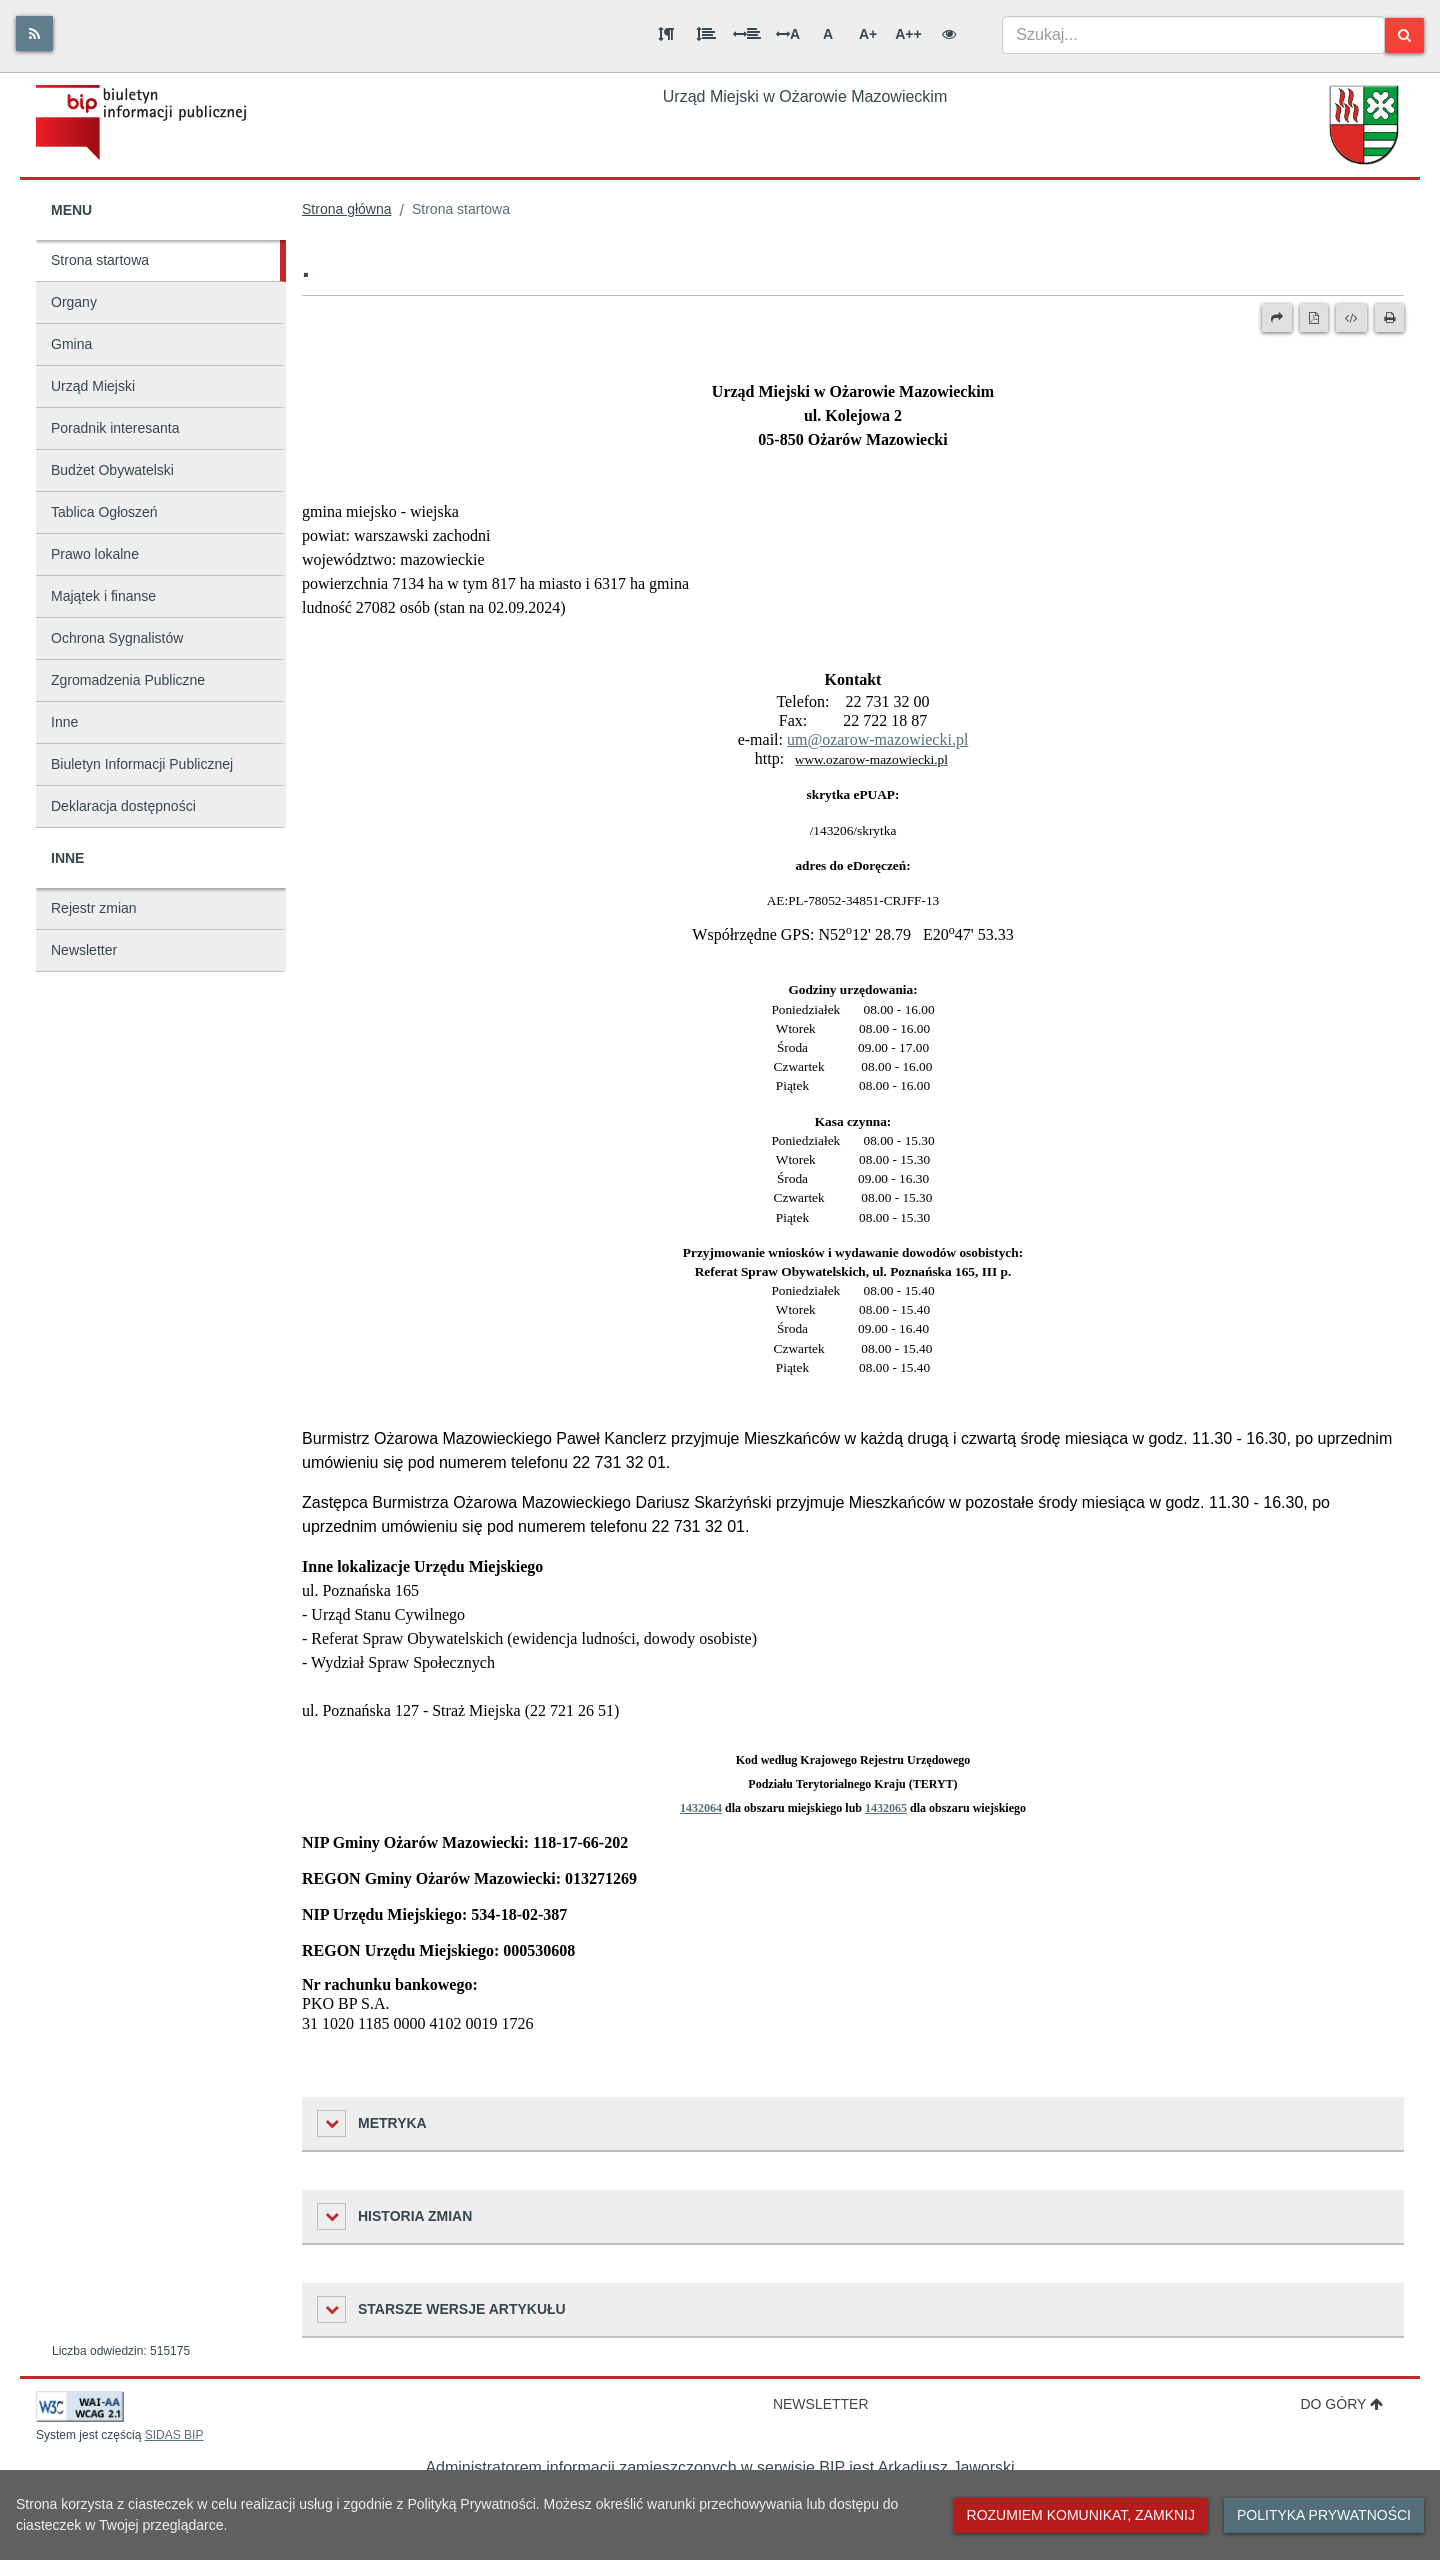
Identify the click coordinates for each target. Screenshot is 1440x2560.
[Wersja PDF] (1314, 318)
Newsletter (84, 950)
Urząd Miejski (93, 386)
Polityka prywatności (1324, 2515)
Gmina (71, 344)
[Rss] (34, 33)
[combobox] (1193, 35)
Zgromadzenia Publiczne (128, 680)
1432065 (886, 1808)
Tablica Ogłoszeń (104, 512)
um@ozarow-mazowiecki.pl (877, 739)
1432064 (701, 1808)
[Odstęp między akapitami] (666, 34)
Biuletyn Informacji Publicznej (142, 764)
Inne (64, 722)
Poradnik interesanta (115, 428)
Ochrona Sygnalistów (117, 638)
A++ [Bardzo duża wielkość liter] (908, 34)
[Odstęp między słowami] (747, 34)
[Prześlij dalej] (1277, 318)
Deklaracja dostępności (123, 806)
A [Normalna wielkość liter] (828, 34)
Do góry (1341, 2404)
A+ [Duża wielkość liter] (868, 34)
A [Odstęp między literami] (788, 34)
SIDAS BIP (174, 2435)
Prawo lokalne (95, 554)
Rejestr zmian (94, 908)
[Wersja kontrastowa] (949, 34)
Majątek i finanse (103, 596)
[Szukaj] (1404, 35)
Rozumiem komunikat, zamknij (1081, 2515)
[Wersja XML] (1351, 318)
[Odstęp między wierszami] (706, 34)
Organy (74, 302)
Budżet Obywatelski (112, 470)
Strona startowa (100, 260)
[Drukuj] (1389, 318)
